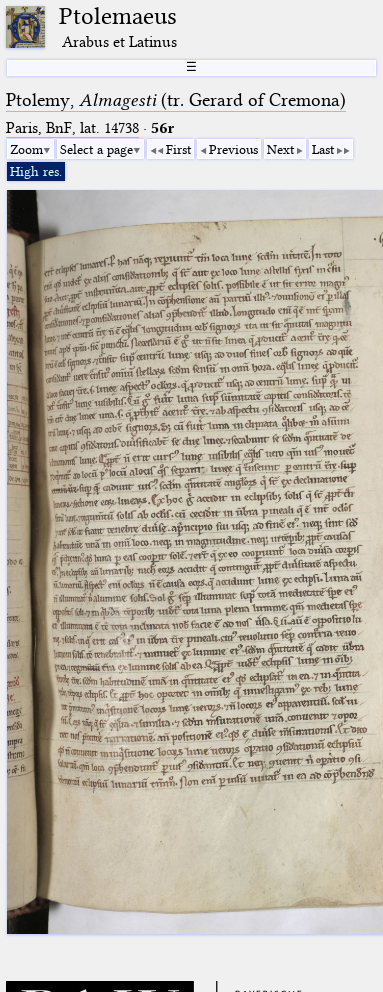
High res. (36, 171)
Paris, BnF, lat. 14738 (72, 128)
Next (280, 149)
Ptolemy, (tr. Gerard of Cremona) (176, 100)
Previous (233, 149)
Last (323, 149)
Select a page (96, 149)
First (178, 149)
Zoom (26, 149)
